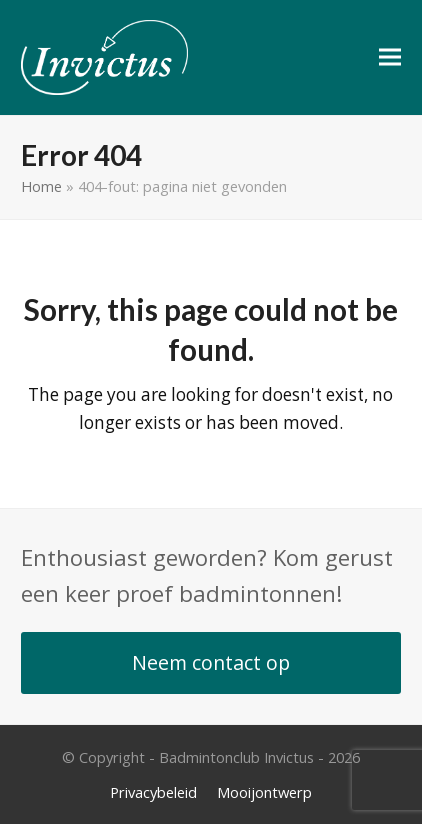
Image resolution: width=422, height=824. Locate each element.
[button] (390, 57)
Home (41, 186)
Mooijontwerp (264, 792)
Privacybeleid (153, 792)
